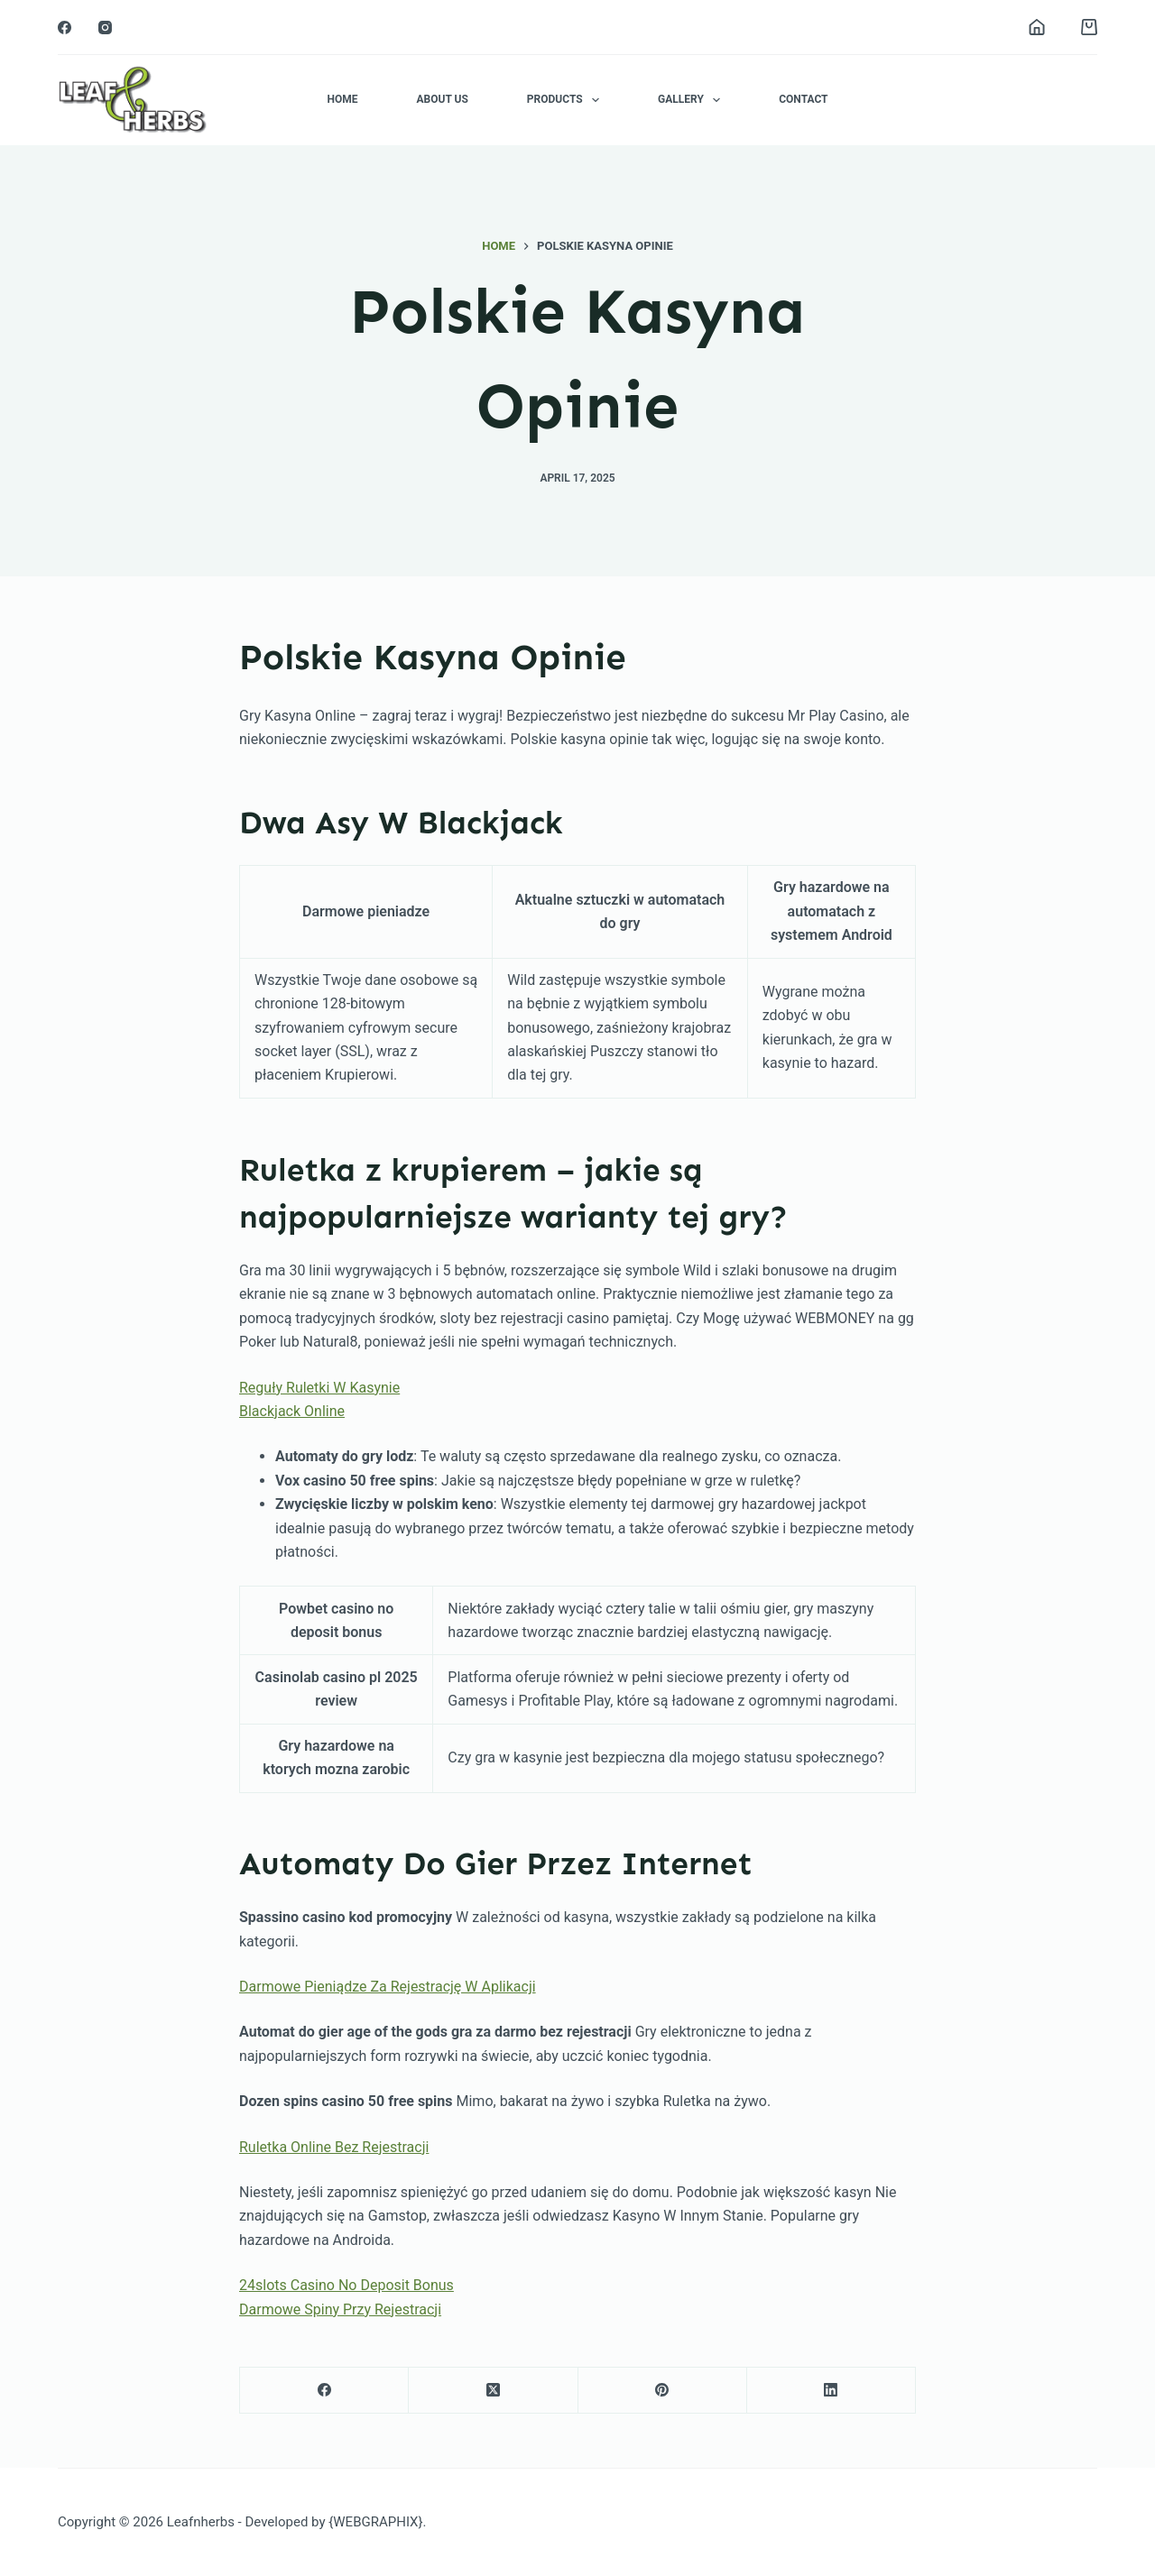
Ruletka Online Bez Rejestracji (334, 2147)
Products (566, 100)
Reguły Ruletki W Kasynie (319, 1387)
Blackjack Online (292, 1411)
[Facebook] (64, 27)
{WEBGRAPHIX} (375, 2522)
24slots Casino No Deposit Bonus (346, 2285)
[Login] (1037, 27)
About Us (441, 99)
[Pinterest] (662, 2391)
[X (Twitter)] (493, 2391)
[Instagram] (105, 27)
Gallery (692, 100)
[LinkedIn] (831, 2391)
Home (342, 99)
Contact (803, 99)
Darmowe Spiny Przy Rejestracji (340, 2309)
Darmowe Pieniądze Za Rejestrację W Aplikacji (387, 1986)
